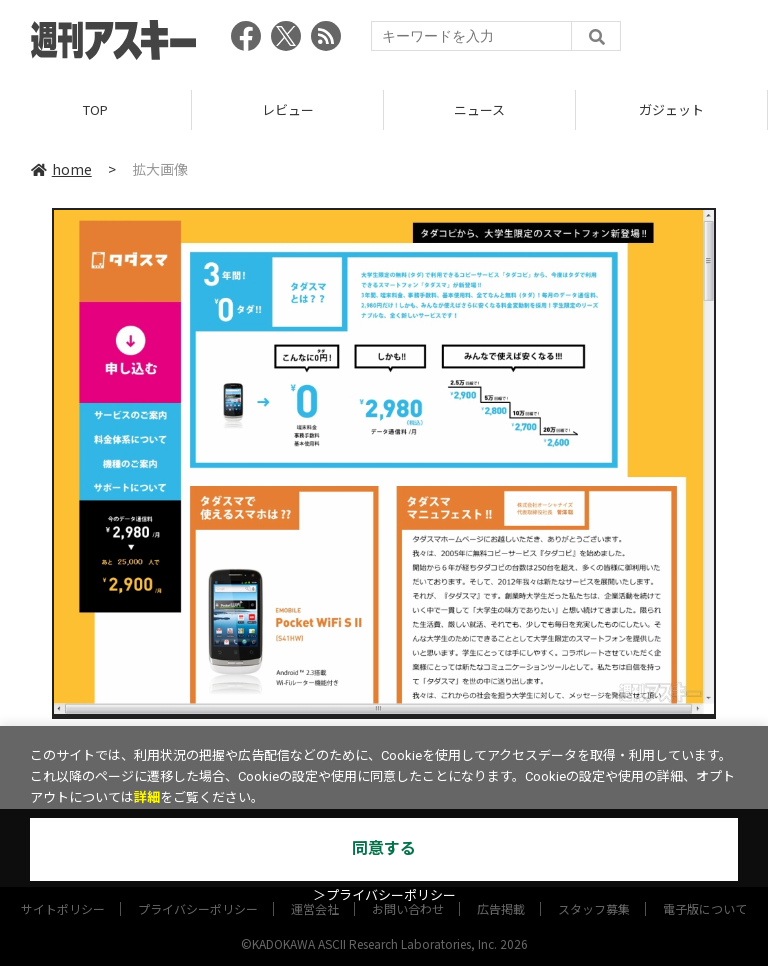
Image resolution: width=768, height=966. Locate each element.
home (61, 169)
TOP (95, 109)
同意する (384, 848)
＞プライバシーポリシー (384, 895)
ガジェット (671, 109)
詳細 (147, 797)
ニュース (479, 109)
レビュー (288, 109)
